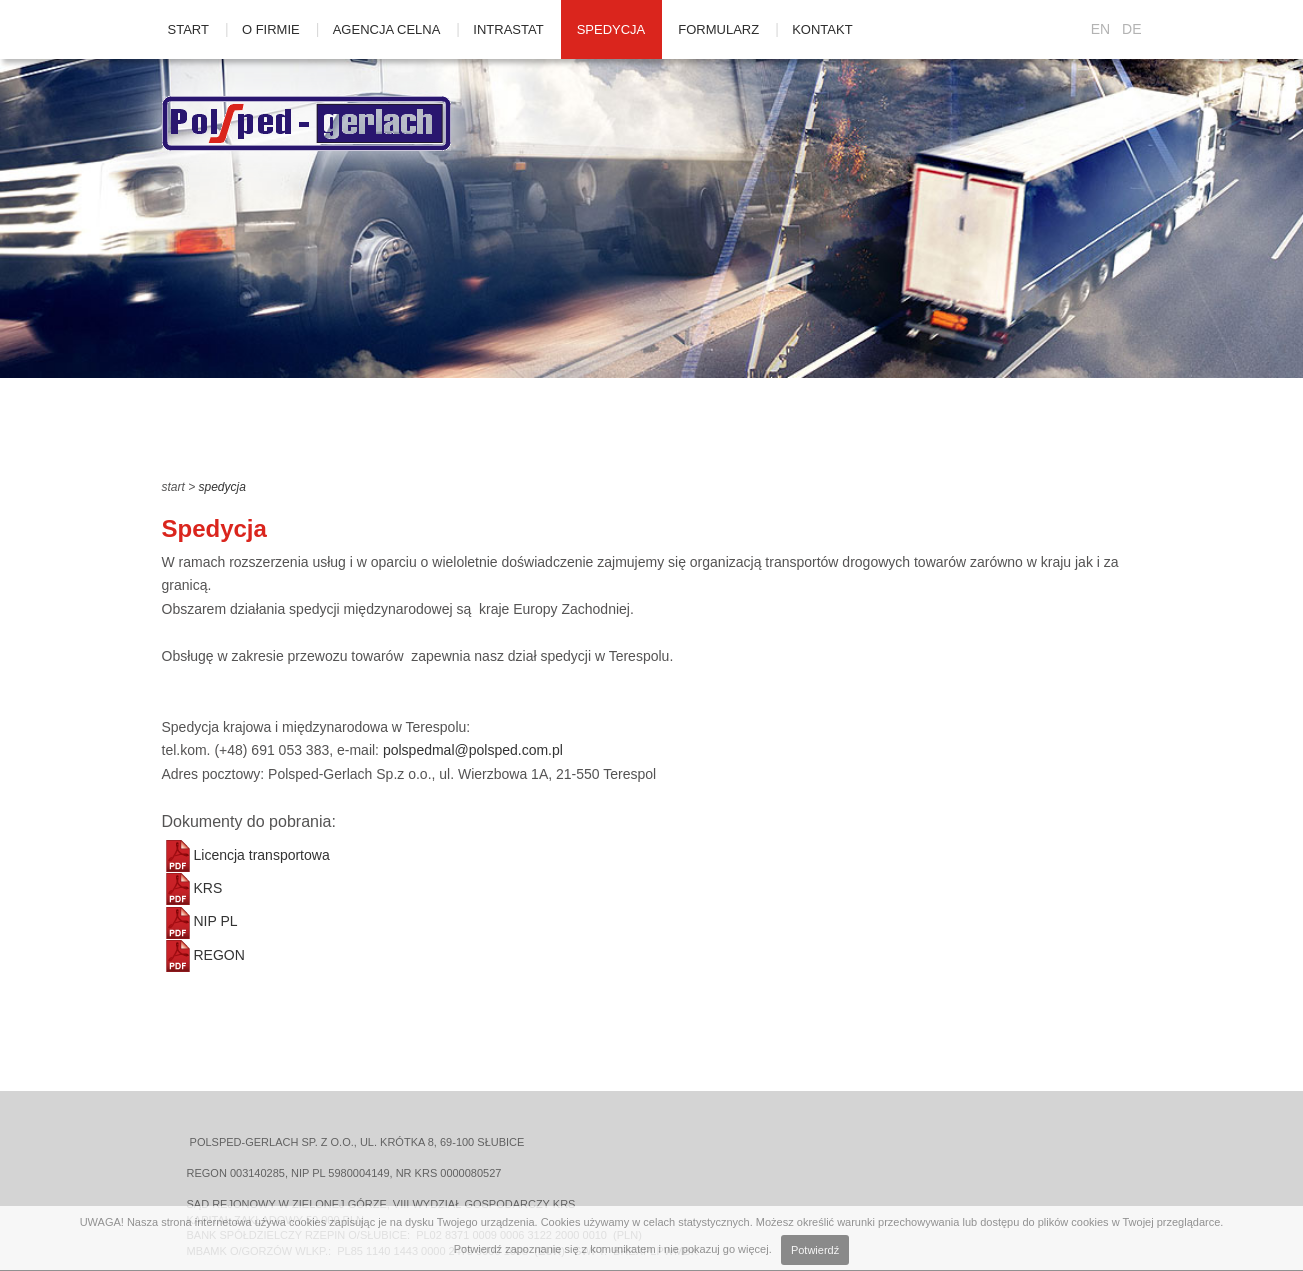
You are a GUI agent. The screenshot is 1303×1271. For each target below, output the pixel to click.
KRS (192, 888)
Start (188, 29)
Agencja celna (387, 29)
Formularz (718, 29)
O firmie (271, 29)
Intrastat (508, 29)
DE (1131, 29)
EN (1100, 29)
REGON (203, 955)
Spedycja (611, 29)
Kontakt (822, 29)
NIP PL (200, 921)
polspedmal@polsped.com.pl (473, 750)
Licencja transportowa (246, 855)
